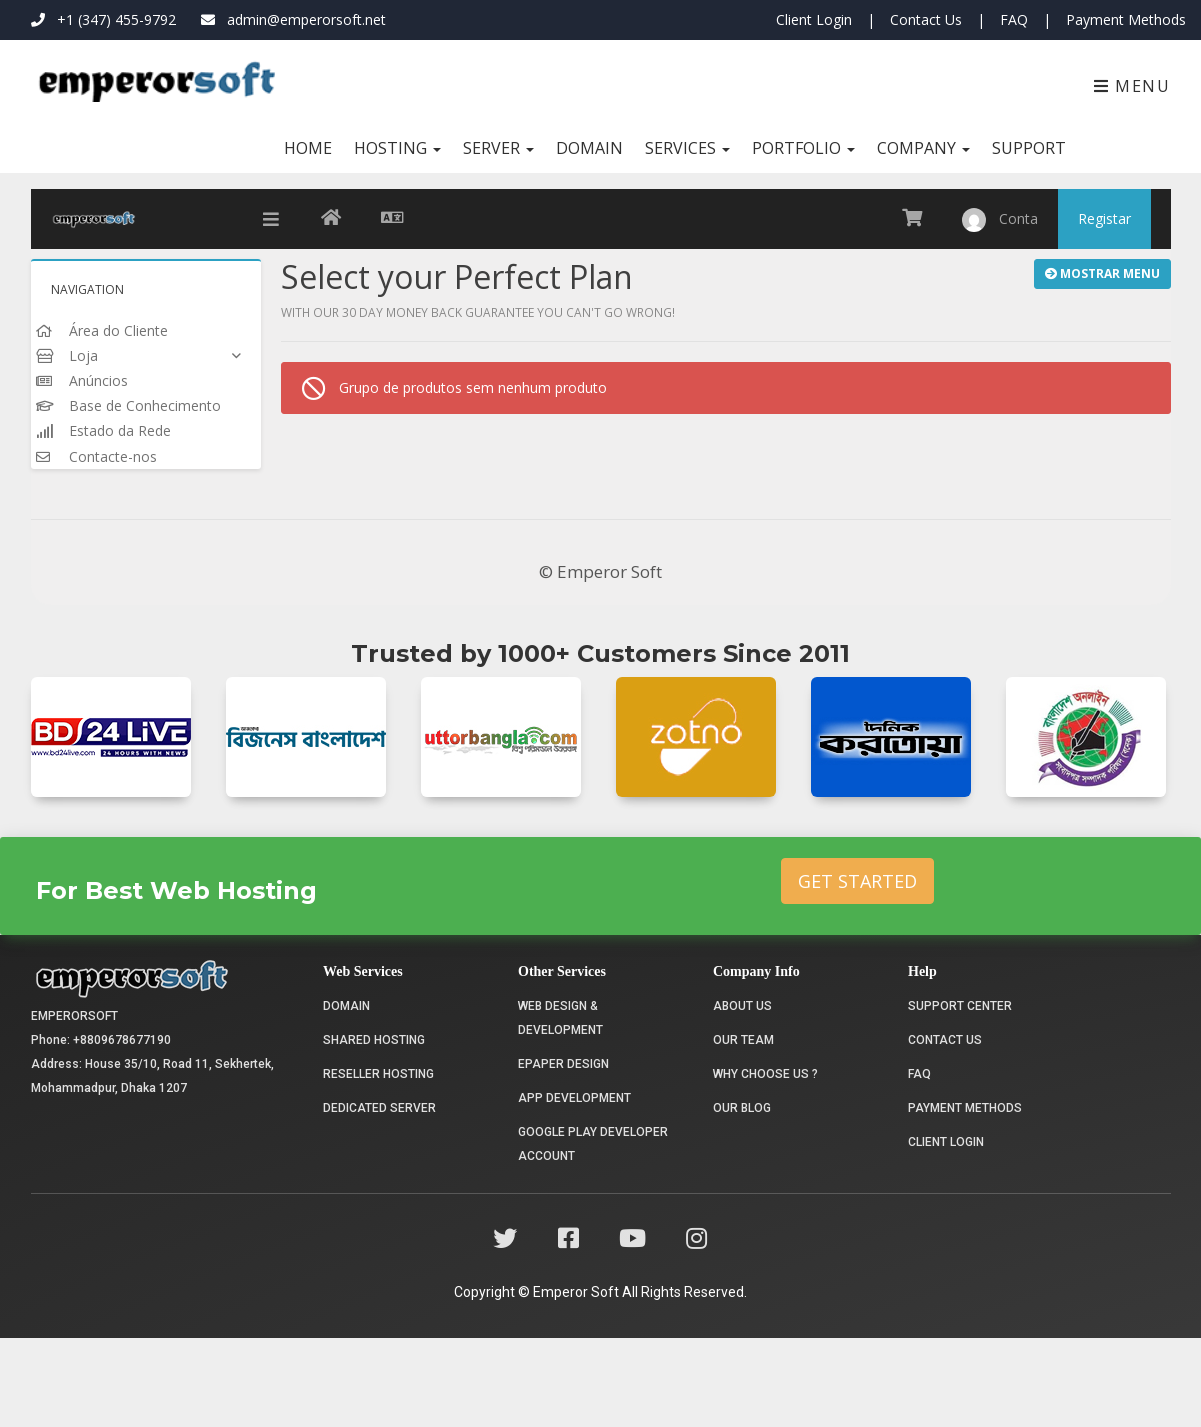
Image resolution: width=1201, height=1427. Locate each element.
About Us (742, 1095)
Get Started (857, 970)
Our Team (743, 1129)
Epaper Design (563, 1153)
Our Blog (742, 1197)
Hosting (397, 148)
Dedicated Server (379, 1197)
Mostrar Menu (1102, 273)
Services (687, 148)
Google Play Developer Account (593, 1233)
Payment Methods (1126, 19)
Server (498, 148)
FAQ (1014, 19)
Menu (1132, 86)
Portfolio (803, 148)
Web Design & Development (560, 1107)
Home (308, 148)
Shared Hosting (374, 1129)
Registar (1104, 218)
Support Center (960, 1095)
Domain (589, 148)
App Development (574, 1187)
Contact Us (926, 19)
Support (1029, 148)
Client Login (814, 19)
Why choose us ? (765, 1163)
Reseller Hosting (378, 1163)
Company (923, 148)
